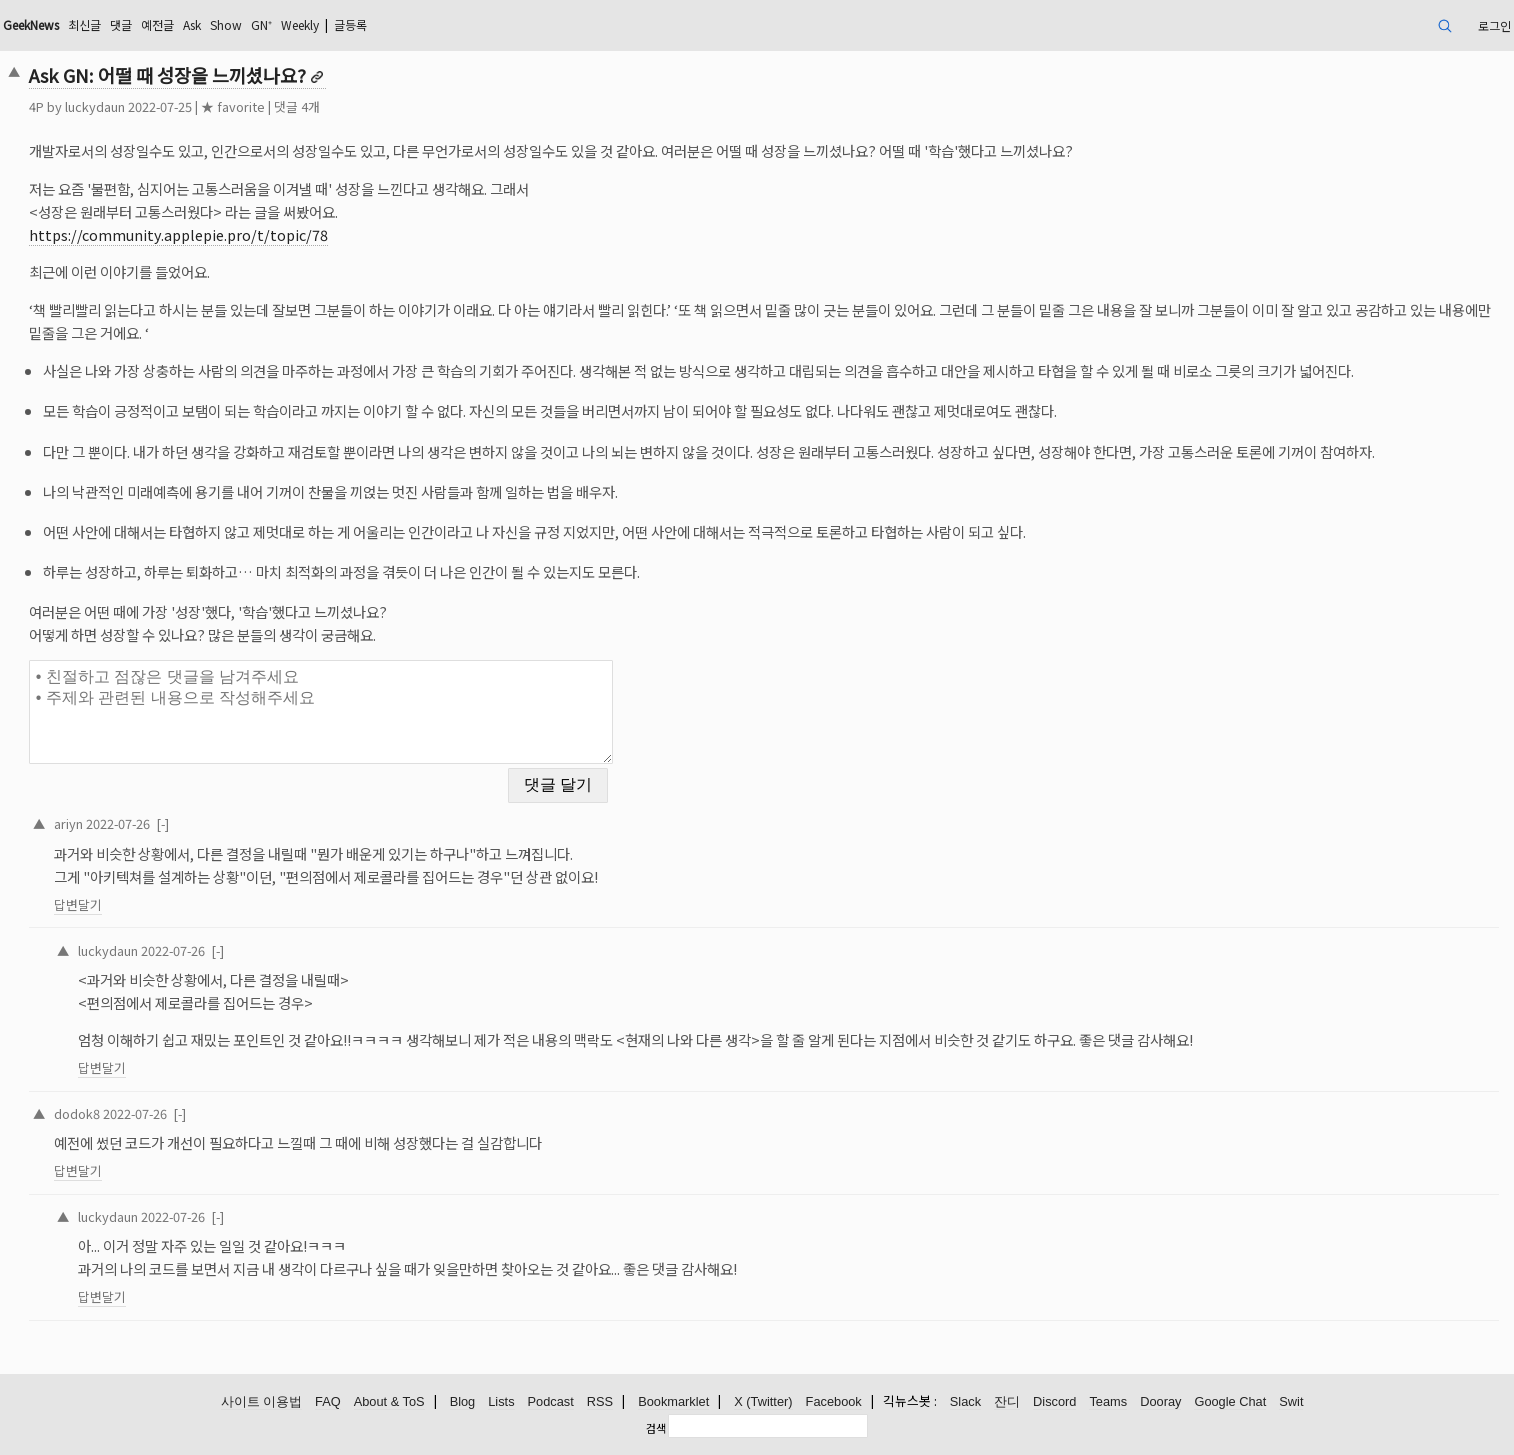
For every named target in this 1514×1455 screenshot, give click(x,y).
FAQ (328, 1401)
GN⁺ (261, 24)
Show (226, 24)
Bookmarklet (673, 1401)
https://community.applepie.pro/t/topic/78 (178, 234)
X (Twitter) (763, 1401)
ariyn (68, 823)
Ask (192, 24)
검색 (656, 1428)
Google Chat (1230, 1401)
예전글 (157, 24)
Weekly (300, 24)
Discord (1054, 1401)
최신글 (84, 24)
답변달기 (78, 904)
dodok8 (77, 1113)
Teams (1108, 1401)
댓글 (121, 24)
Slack (965, 1401)
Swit (1291, 1401)
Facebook (834, 1401)
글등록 (350, 24)
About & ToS (389, 1401)
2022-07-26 (118, 823)
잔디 (1007, 1401)
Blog (463, 1401)
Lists (501, 1401)
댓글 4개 (297, 106)
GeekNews (31, 24)
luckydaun (95, 106)
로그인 (1494, 25)
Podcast (551, 1401)
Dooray (1160, 1401)
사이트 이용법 (262, 1401)
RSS (600, 1401)
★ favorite (233, 106)
